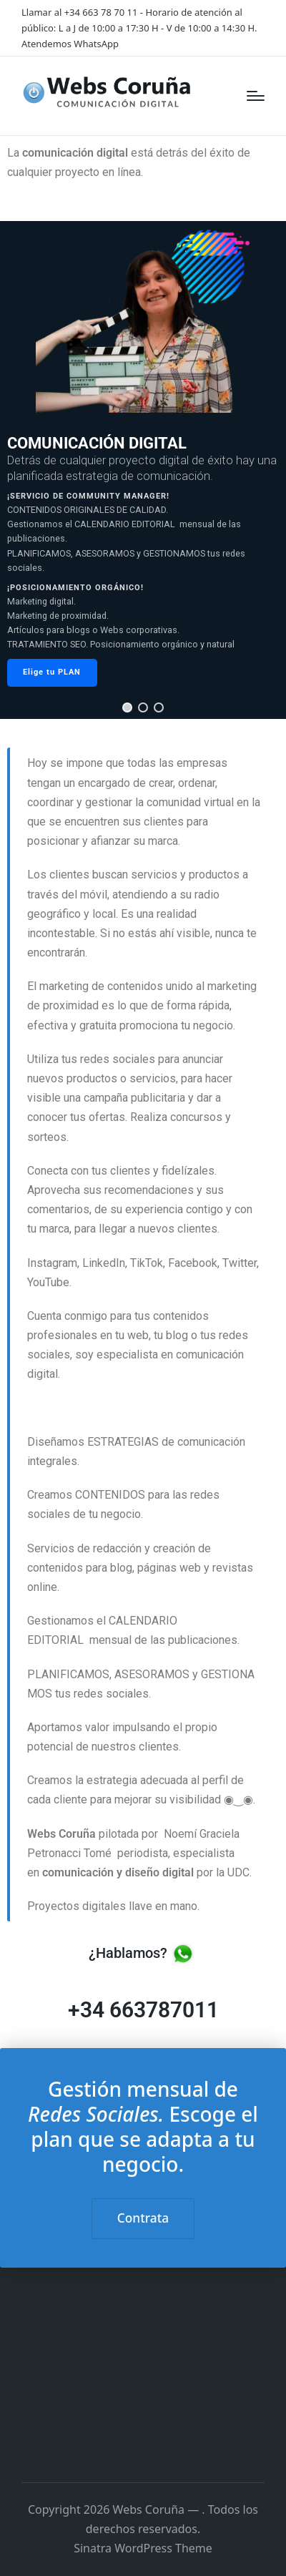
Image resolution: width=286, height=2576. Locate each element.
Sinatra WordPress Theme (143, 2548)
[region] (143, 470)
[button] (127, 707)
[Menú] (256, 96)
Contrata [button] (143, 2218)
